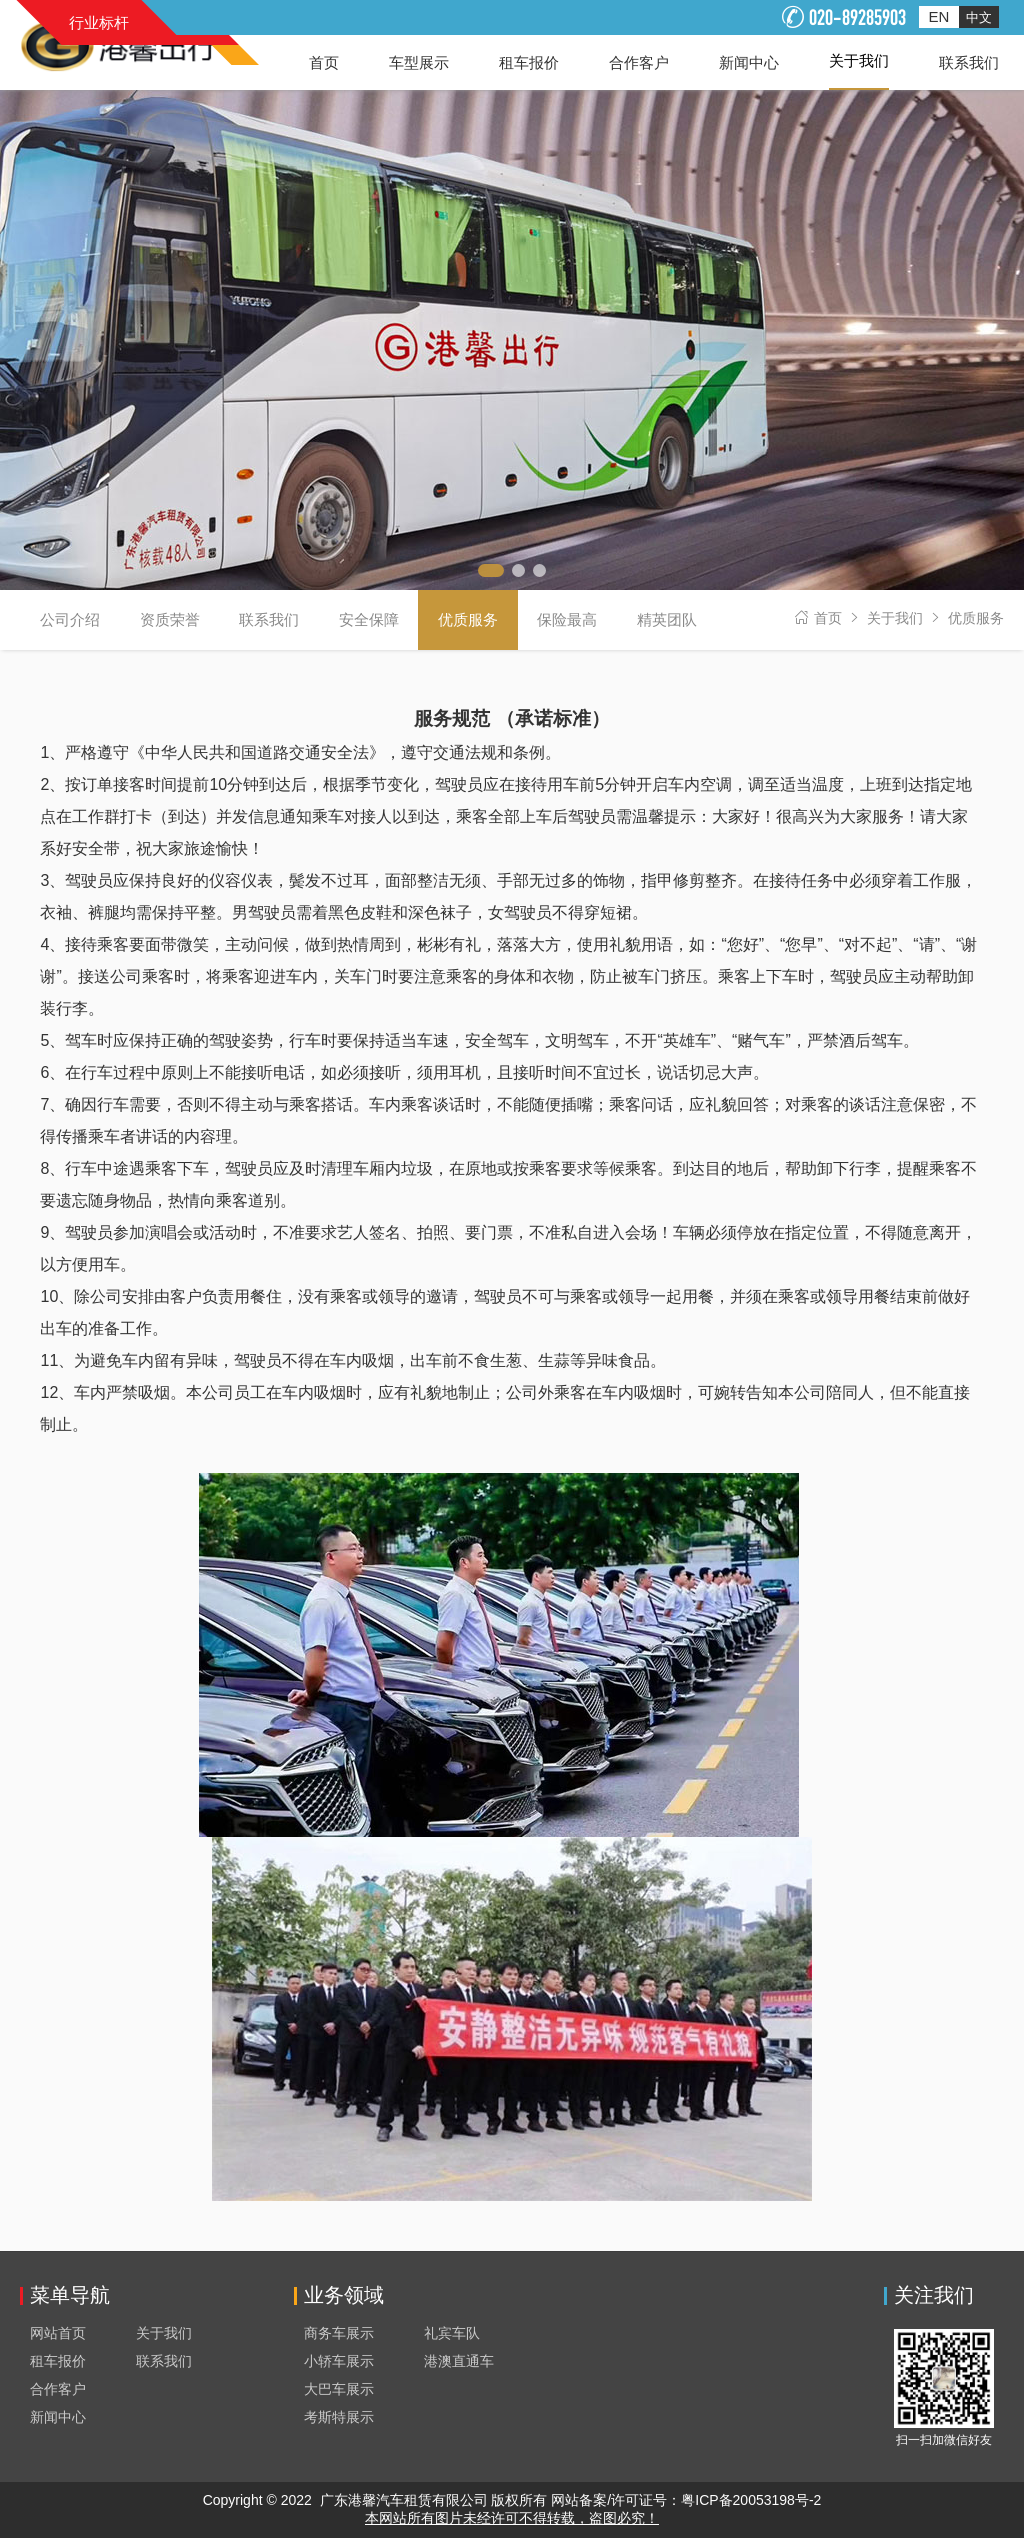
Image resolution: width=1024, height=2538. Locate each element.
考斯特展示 (339, 2417)
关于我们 (895, 618)
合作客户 (58, 2389)
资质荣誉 (170, 619)
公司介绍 (70, 619)
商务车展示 (339, 2333)
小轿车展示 (339, 2361)
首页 (828, 618)
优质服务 (976, 618)
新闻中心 (58, 2417)
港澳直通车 (459, 2361)
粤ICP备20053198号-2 (751, 2500)
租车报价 (58, 2361)
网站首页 (58, 2333)
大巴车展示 (339, 2389)
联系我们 (269, 619)
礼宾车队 (452, 2333)
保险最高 (567, 619)
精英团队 (667, 619)
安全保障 (369, 619)
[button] (491, 570)
